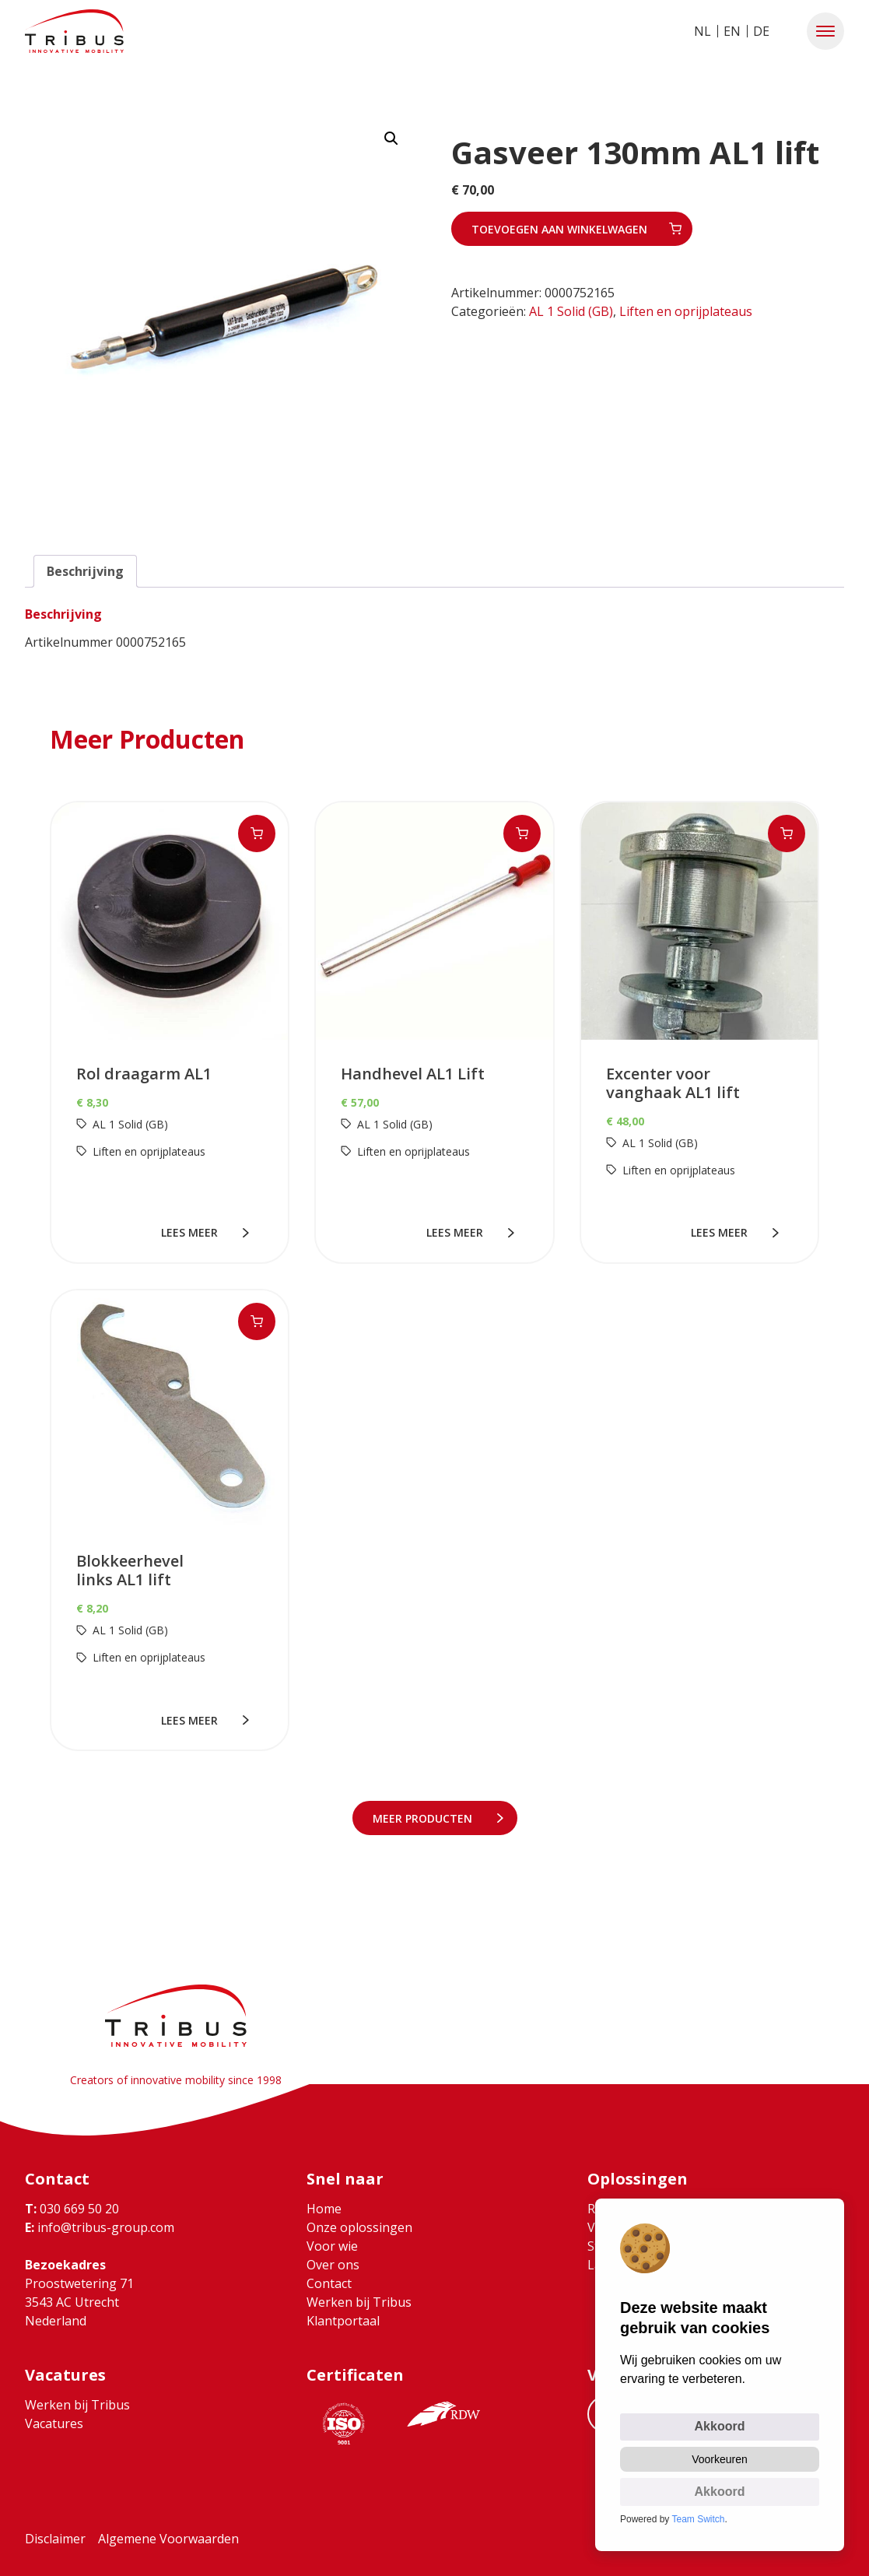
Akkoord (720, 2426)
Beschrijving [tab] (85, 571)
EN (732, 31)
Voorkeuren (720, 2459)
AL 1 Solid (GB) (571, 311)
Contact (329, 2283)
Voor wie (332, 2246)
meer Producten (425, 1818)
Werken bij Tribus (359, 2302)
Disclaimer (55, 2538)
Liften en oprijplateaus (685, 311)
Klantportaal (343, 2320)
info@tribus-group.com (99, 2227)
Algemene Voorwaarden (168, 2538)
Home (324, 2208)
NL (702, 31)
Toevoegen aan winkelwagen (559, 229)
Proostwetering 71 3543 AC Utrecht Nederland (79, 2302)
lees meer (192, 1232)
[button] (825, 31)
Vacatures (54, 2423)
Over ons (333, 2264)
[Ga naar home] (74, 31)
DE (761, 31)
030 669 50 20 (72, 2208)
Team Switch (698, 2519)
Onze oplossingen (359, 2227)
